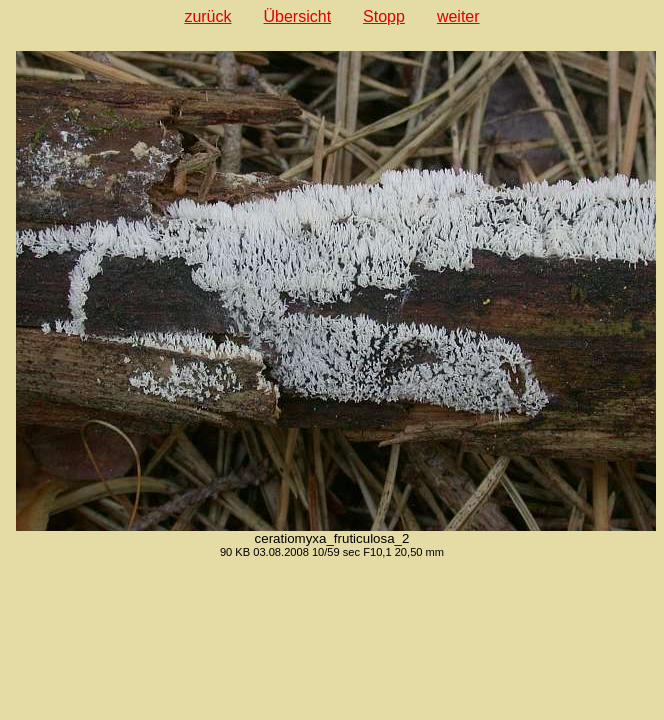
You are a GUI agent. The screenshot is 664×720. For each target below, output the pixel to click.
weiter (458, 16)
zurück (207, 16)
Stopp (384, 16)
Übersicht (298, 16)
